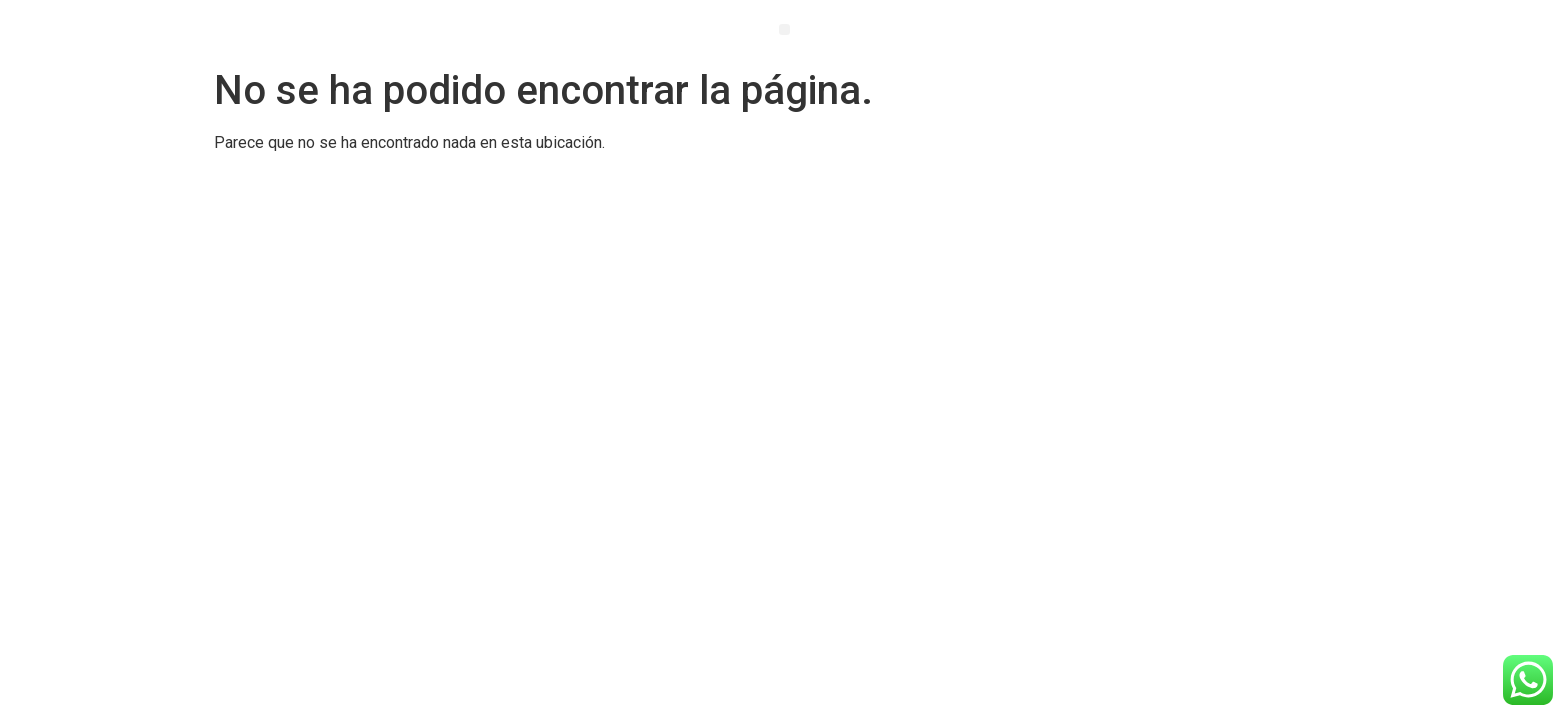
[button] (784, 29)
